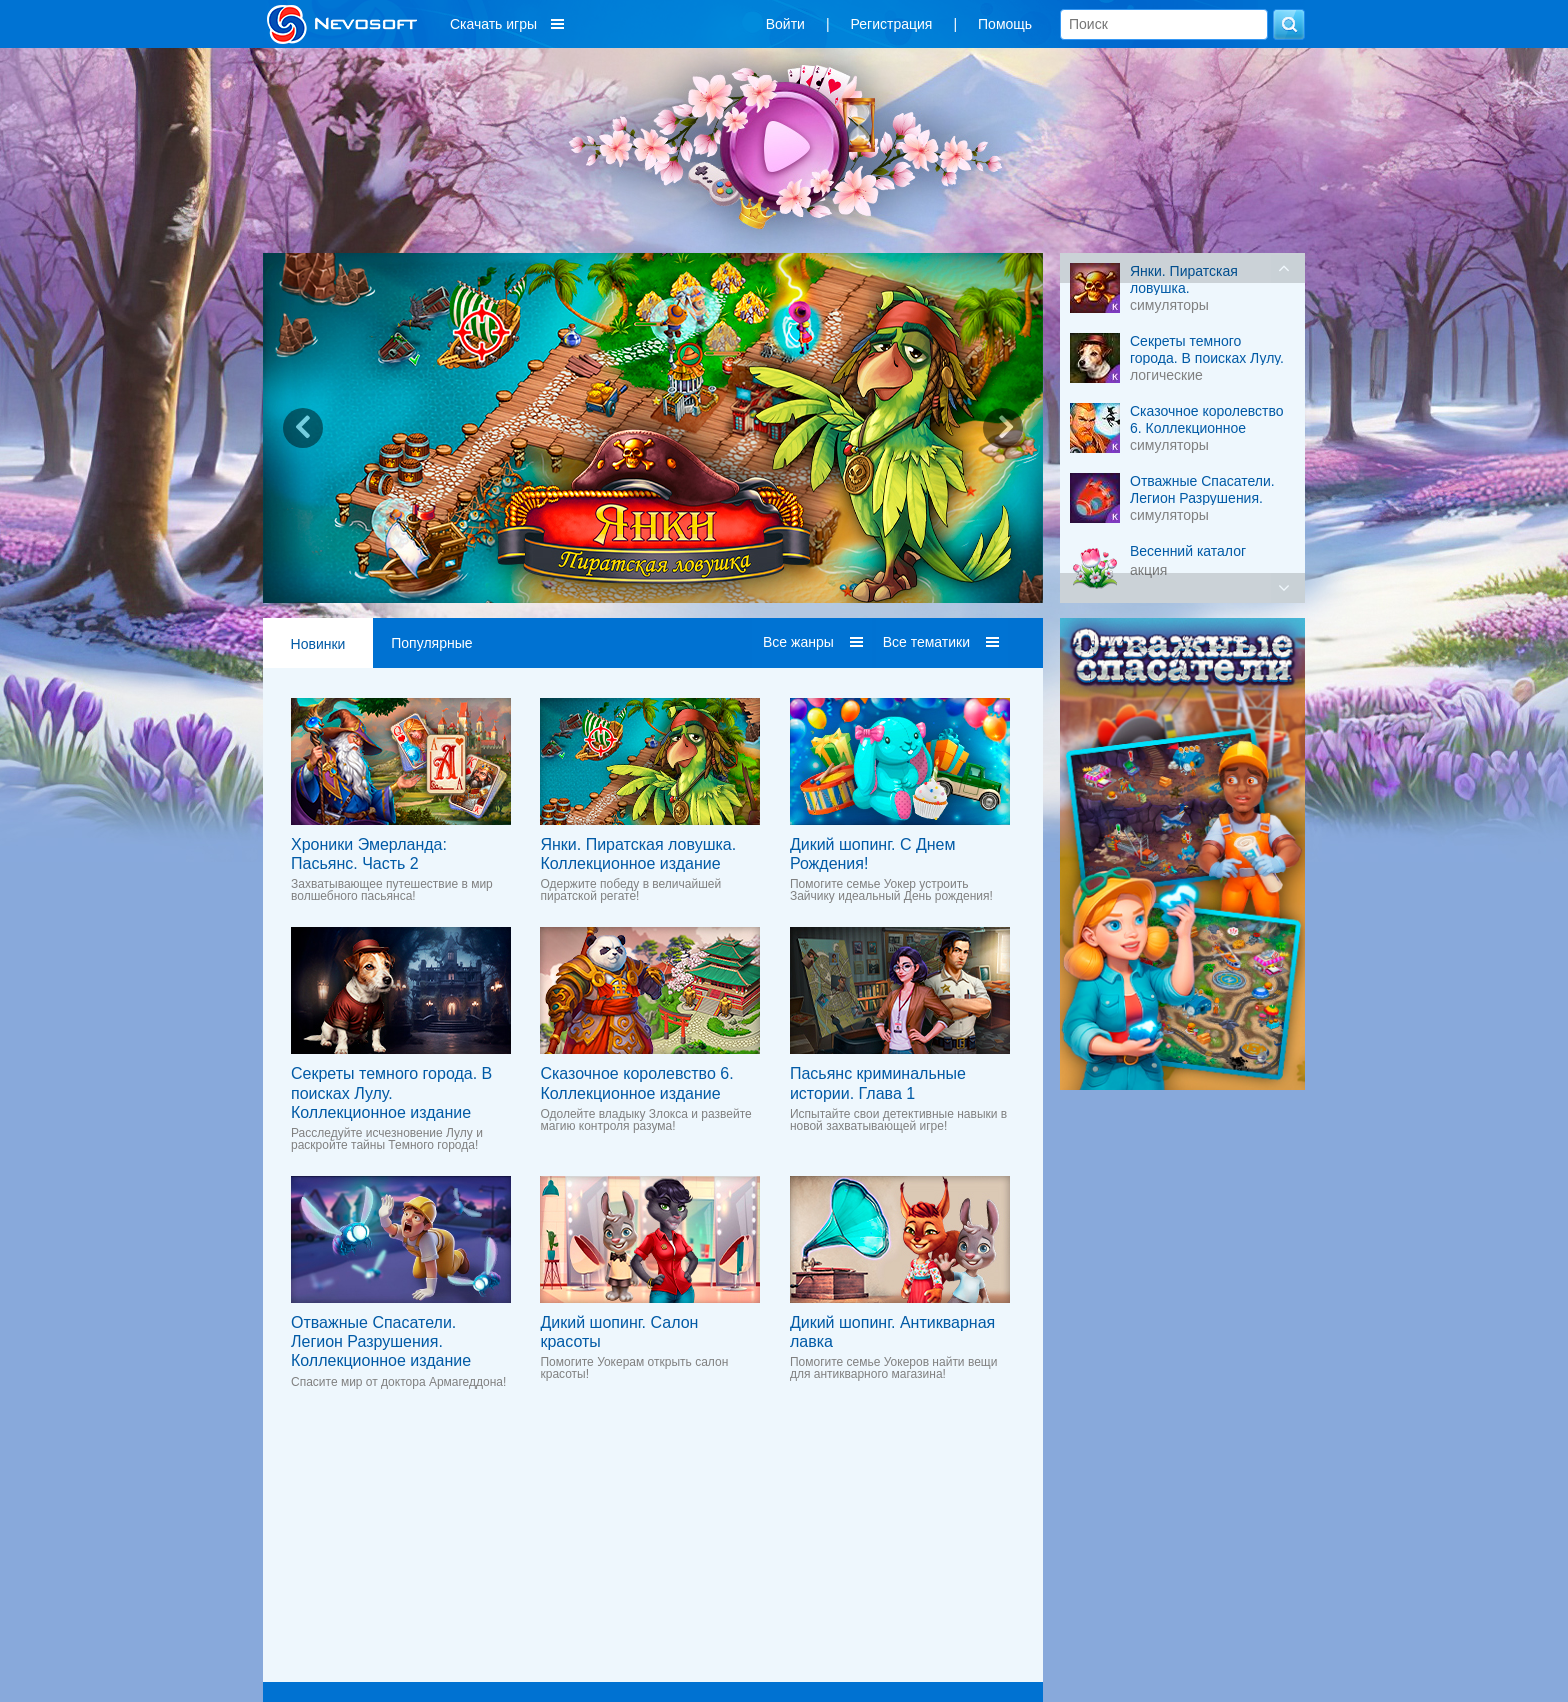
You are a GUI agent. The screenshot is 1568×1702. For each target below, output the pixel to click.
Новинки (318, 644)
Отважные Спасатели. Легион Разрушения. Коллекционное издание (381, 1341)
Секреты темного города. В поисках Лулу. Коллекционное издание (391, 1092)
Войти (785, 24)
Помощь (1005, 24)
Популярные (431, 643)
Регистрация (892, 24)
